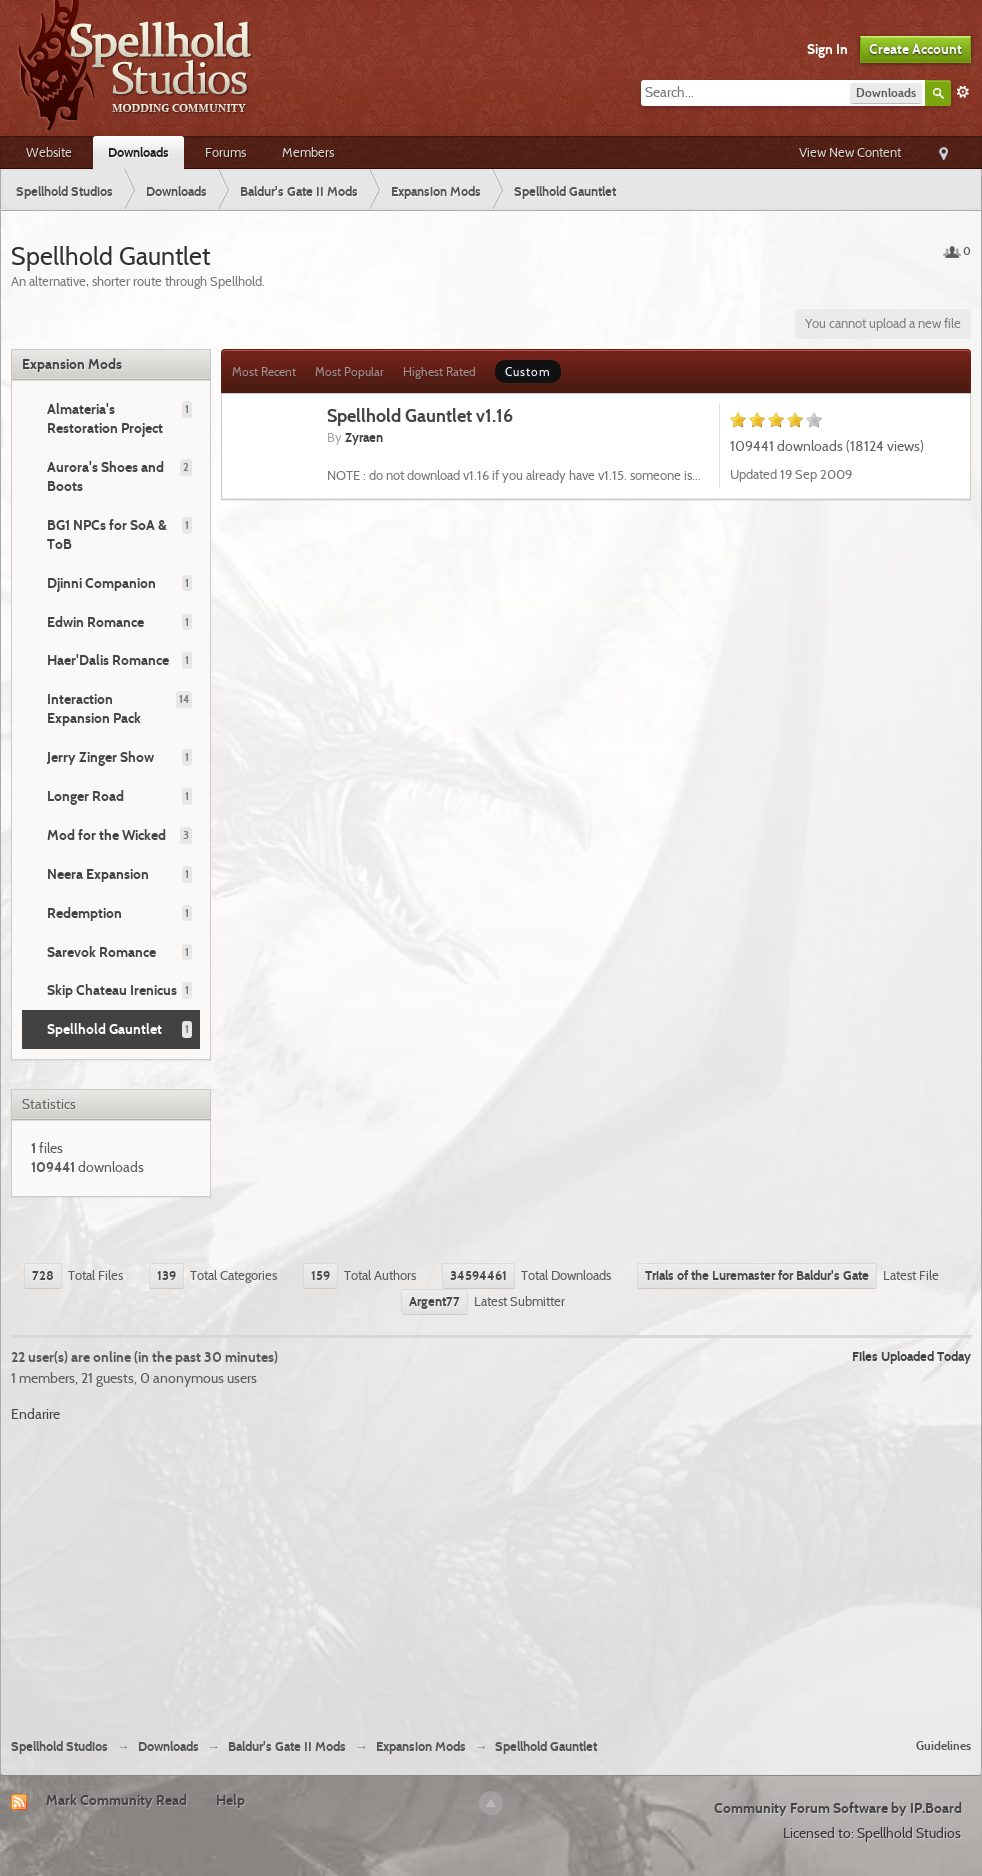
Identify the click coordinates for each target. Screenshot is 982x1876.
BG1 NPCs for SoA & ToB (107, 534)
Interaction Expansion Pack (94, 708)
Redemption (84, 913)
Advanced (963, 92)
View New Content (850, 152)
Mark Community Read (116, 1800)
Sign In (827, 49)
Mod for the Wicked (106, 835)
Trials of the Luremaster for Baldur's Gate (757, 1275)
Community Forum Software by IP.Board (838, 1808)
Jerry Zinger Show (100, 757)
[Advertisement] (491, 1573)
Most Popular (349, 371)
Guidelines (943, 1745)
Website (49, 152)
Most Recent (264, 371)
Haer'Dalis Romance (108, 660)
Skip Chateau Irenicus (112, 990)
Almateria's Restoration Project (105, 418)
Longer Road (85, 796)
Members (308, 152)
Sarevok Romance (101, 952)
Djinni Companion (101, 583)
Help (230, 1800)
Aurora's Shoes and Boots (105, 476)
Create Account (915, 49)
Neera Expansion (98, 874)
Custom (528, 371)
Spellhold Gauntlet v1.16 (420, 415)
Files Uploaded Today (911, 1356)
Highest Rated (439, 371)
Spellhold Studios (59, 1746)
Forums (225, 152)
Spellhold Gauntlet (104, 1029)
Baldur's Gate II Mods (287, 1746)
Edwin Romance (95, 622)
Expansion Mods (72, 364)
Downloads (138, 152)
